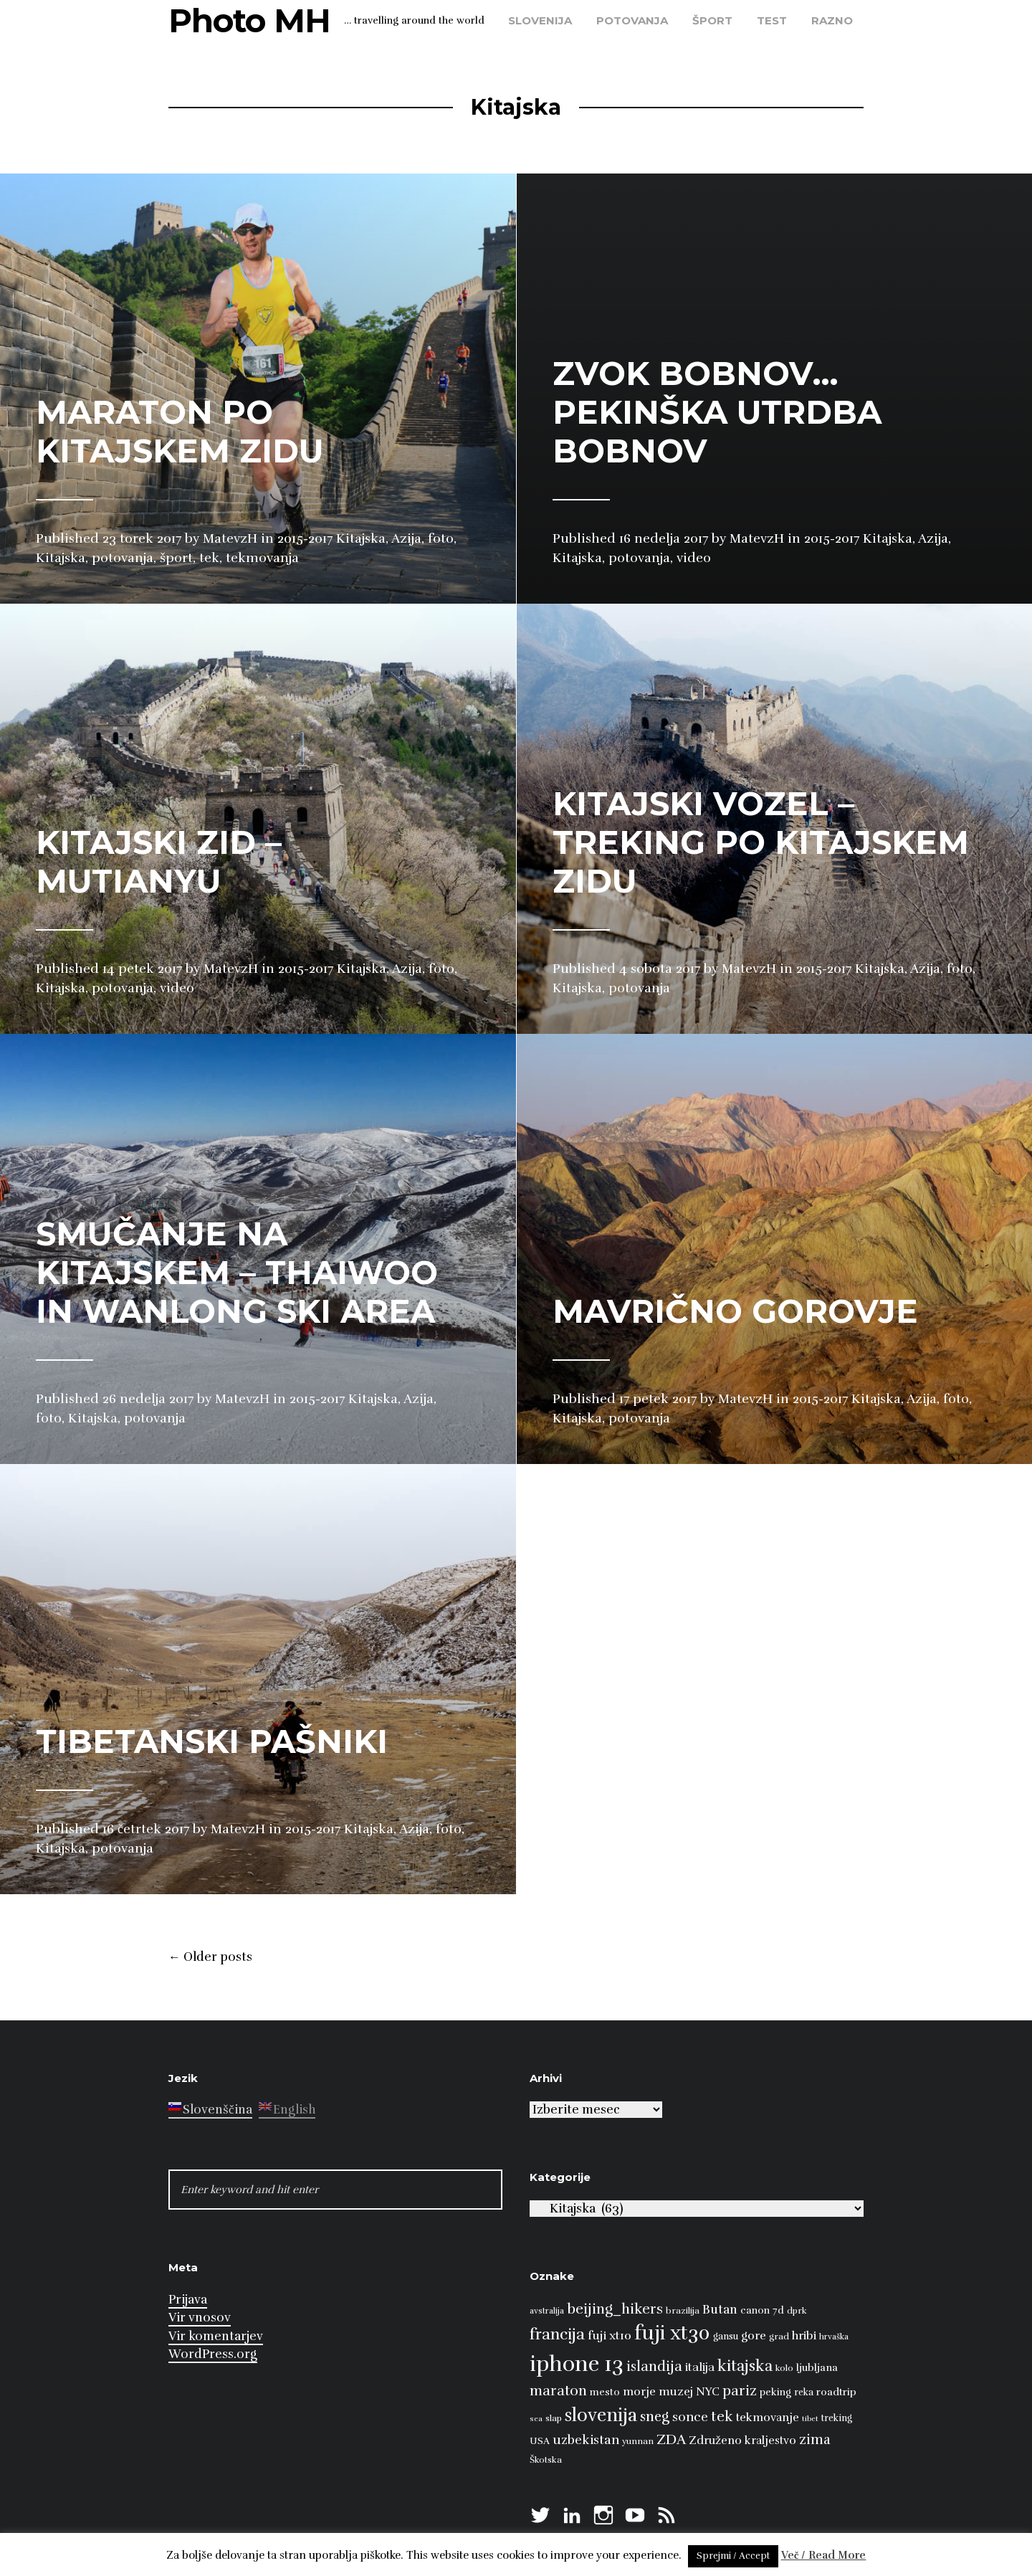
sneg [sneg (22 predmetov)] (654, 2416)
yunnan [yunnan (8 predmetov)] (638, 2441)
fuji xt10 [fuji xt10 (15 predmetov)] (609, 2335)
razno (832, 20)
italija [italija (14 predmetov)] (700, 2367)
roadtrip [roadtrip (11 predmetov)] (836, 2391)
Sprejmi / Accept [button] (733, 2556)
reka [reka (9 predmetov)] (803, 2392)
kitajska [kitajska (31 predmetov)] (745, 2365)
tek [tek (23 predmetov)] (722, 2416)
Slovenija (540, 20)
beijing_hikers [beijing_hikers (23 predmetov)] (615, 2309)
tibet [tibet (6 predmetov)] (810, 2418)
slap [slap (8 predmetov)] (553, 2418)
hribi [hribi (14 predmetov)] (804, 2336)
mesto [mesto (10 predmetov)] (605, 2392)
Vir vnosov (199, 2317)
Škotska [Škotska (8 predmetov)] (546, 2460)
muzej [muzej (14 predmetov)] (676, 2392)
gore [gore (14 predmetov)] (753, 2336)
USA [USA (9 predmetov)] (540, 2441)
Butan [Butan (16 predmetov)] (719, 2309)
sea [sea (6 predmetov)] (536, 2418)
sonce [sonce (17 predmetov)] (690, 2417)
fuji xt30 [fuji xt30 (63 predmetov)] (672, 2333)
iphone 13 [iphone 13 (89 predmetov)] (577, 2364)
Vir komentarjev (215, 2336)
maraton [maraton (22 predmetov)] (558, 2391)
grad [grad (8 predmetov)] (779, 2336)
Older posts (210, 1957)
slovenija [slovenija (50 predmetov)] (601, 2415)
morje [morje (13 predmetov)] (639, 2392)
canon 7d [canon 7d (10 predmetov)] (762, 2310)
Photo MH (249, 20)
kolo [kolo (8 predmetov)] (784, 2368)
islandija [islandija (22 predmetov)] (654, 2366)
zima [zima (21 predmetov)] (815, 2439)
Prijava (187, 2299)
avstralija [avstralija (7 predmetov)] (547, 2311)
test (772, 20)
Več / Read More (823, 2555)
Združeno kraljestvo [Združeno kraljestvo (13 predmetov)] (742, 2440)
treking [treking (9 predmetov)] (836, 2418)
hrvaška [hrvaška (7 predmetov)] (834, 2337)
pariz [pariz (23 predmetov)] (739, 2391)
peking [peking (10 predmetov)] (775, 2392)
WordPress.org (212, 2354)
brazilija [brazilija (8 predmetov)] (682, 2310)
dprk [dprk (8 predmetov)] (797, 2310)
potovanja (632, 20)
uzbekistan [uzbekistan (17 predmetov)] (586, 2440)
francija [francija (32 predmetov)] (557, 2334)
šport (712, 20)
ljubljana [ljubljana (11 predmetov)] (817, 2367)
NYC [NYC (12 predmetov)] (708, 2391)
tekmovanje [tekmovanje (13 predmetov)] (767, 2417)
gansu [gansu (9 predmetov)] (725, 2336)
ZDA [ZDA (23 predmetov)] (671, 2439)
